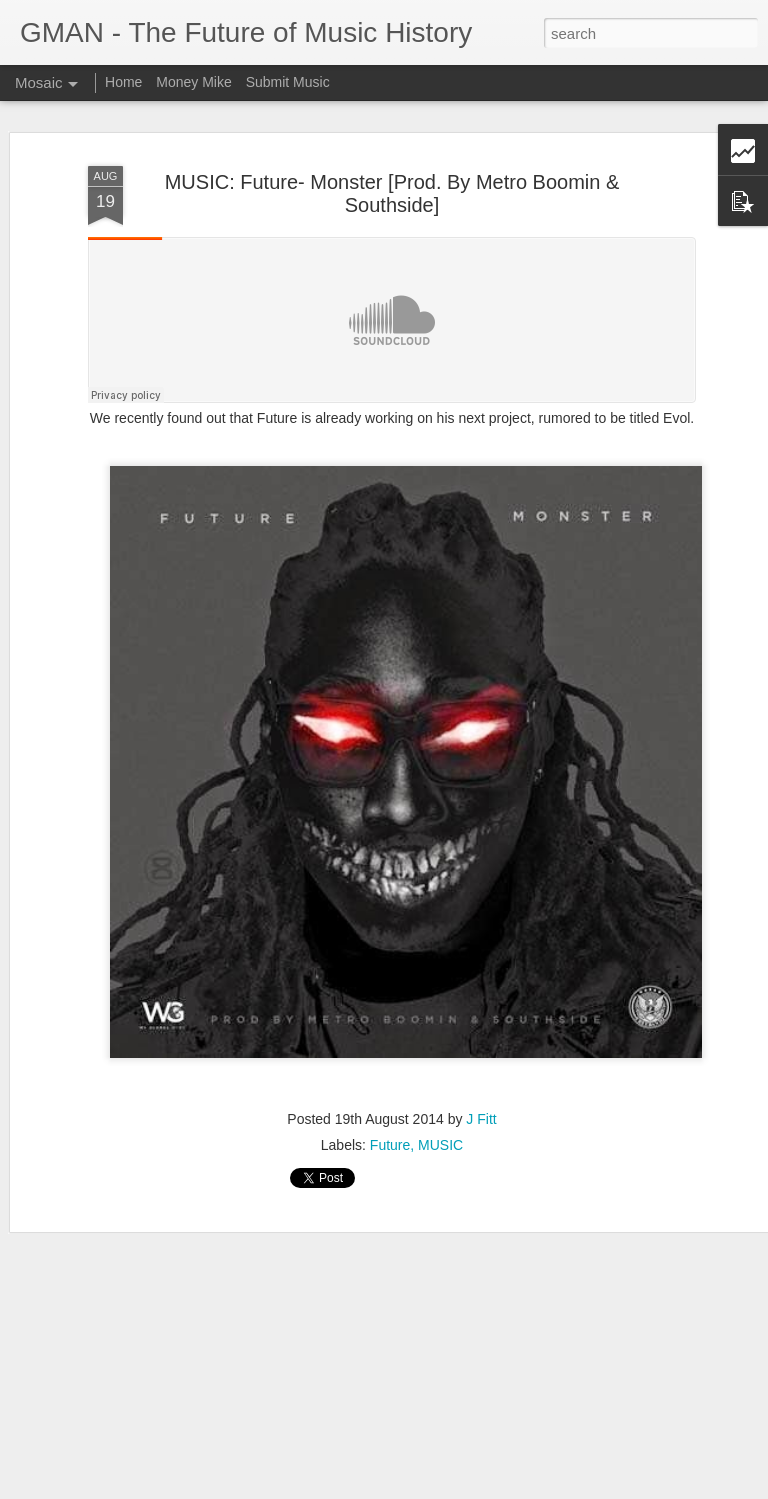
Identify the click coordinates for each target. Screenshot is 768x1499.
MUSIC (440, 1145)
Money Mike (193, 82)
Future (390, 1145)
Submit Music (288, 82)
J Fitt (481, 1119)
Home (123, 82)
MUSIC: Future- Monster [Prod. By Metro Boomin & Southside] (392, 193)
